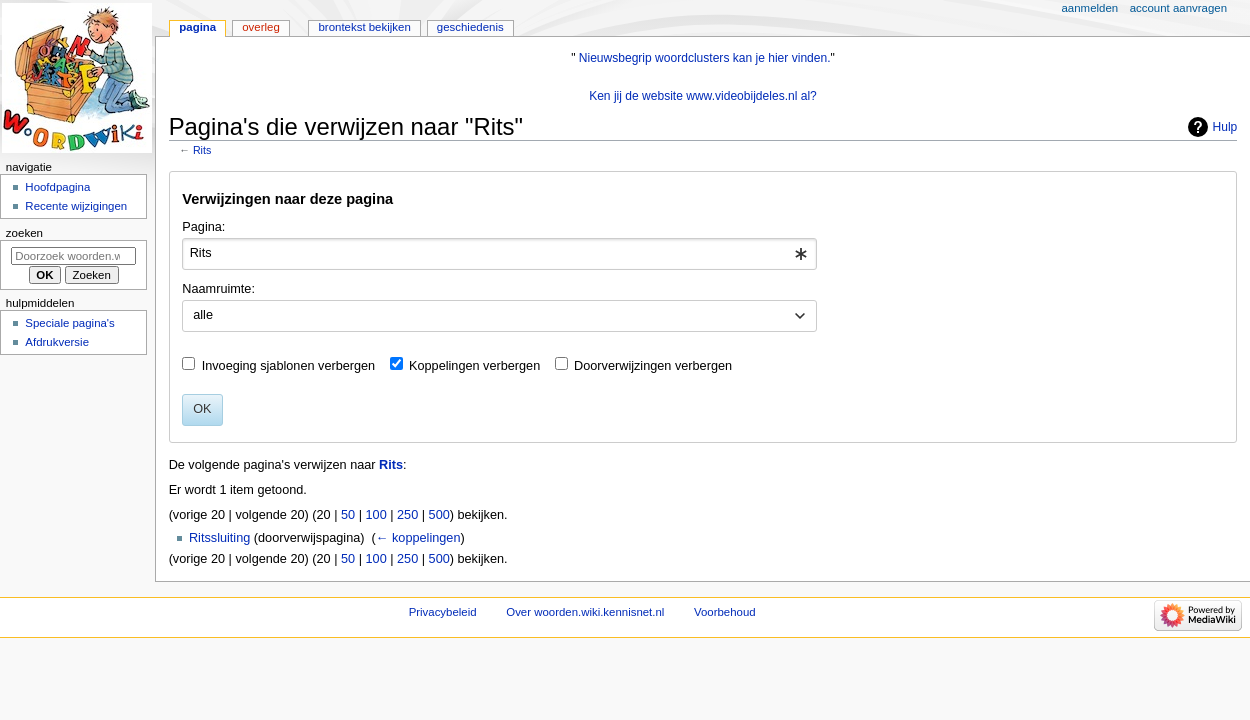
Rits (202, 150)
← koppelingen (418, 538)
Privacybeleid (443, 612)
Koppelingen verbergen (474, 366)
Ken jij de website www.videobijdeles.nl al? (703, 96)
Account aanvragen (1178, 8)
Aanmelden (1090, 8)
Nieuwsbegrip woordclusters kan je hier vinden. (705, 58)
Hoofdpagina (57, 187)
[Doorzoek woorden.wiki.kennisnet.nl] (73, 256)
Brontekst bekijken (364, 27)
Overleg (261, 27)
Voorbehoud (725, 612)
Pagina (197, 27)
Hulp (1225, 127)
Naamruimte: (218, 289)
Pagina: (203, 227)
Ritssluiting (219, 538)
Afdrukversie (57, 342)
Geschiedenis (470, 27)
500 (439, 515)
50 (348, 515)
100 (376, 515)
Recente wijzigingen (76, 206)
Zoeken (24, 233)
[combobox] (499, 254)
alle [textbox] (203, 315)
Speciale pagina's (69, 323)
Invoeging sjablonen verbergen (289, 366)
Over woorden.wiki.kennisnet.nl (585, 612)
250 (407, 515)
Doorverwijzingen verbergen (653, 366)
